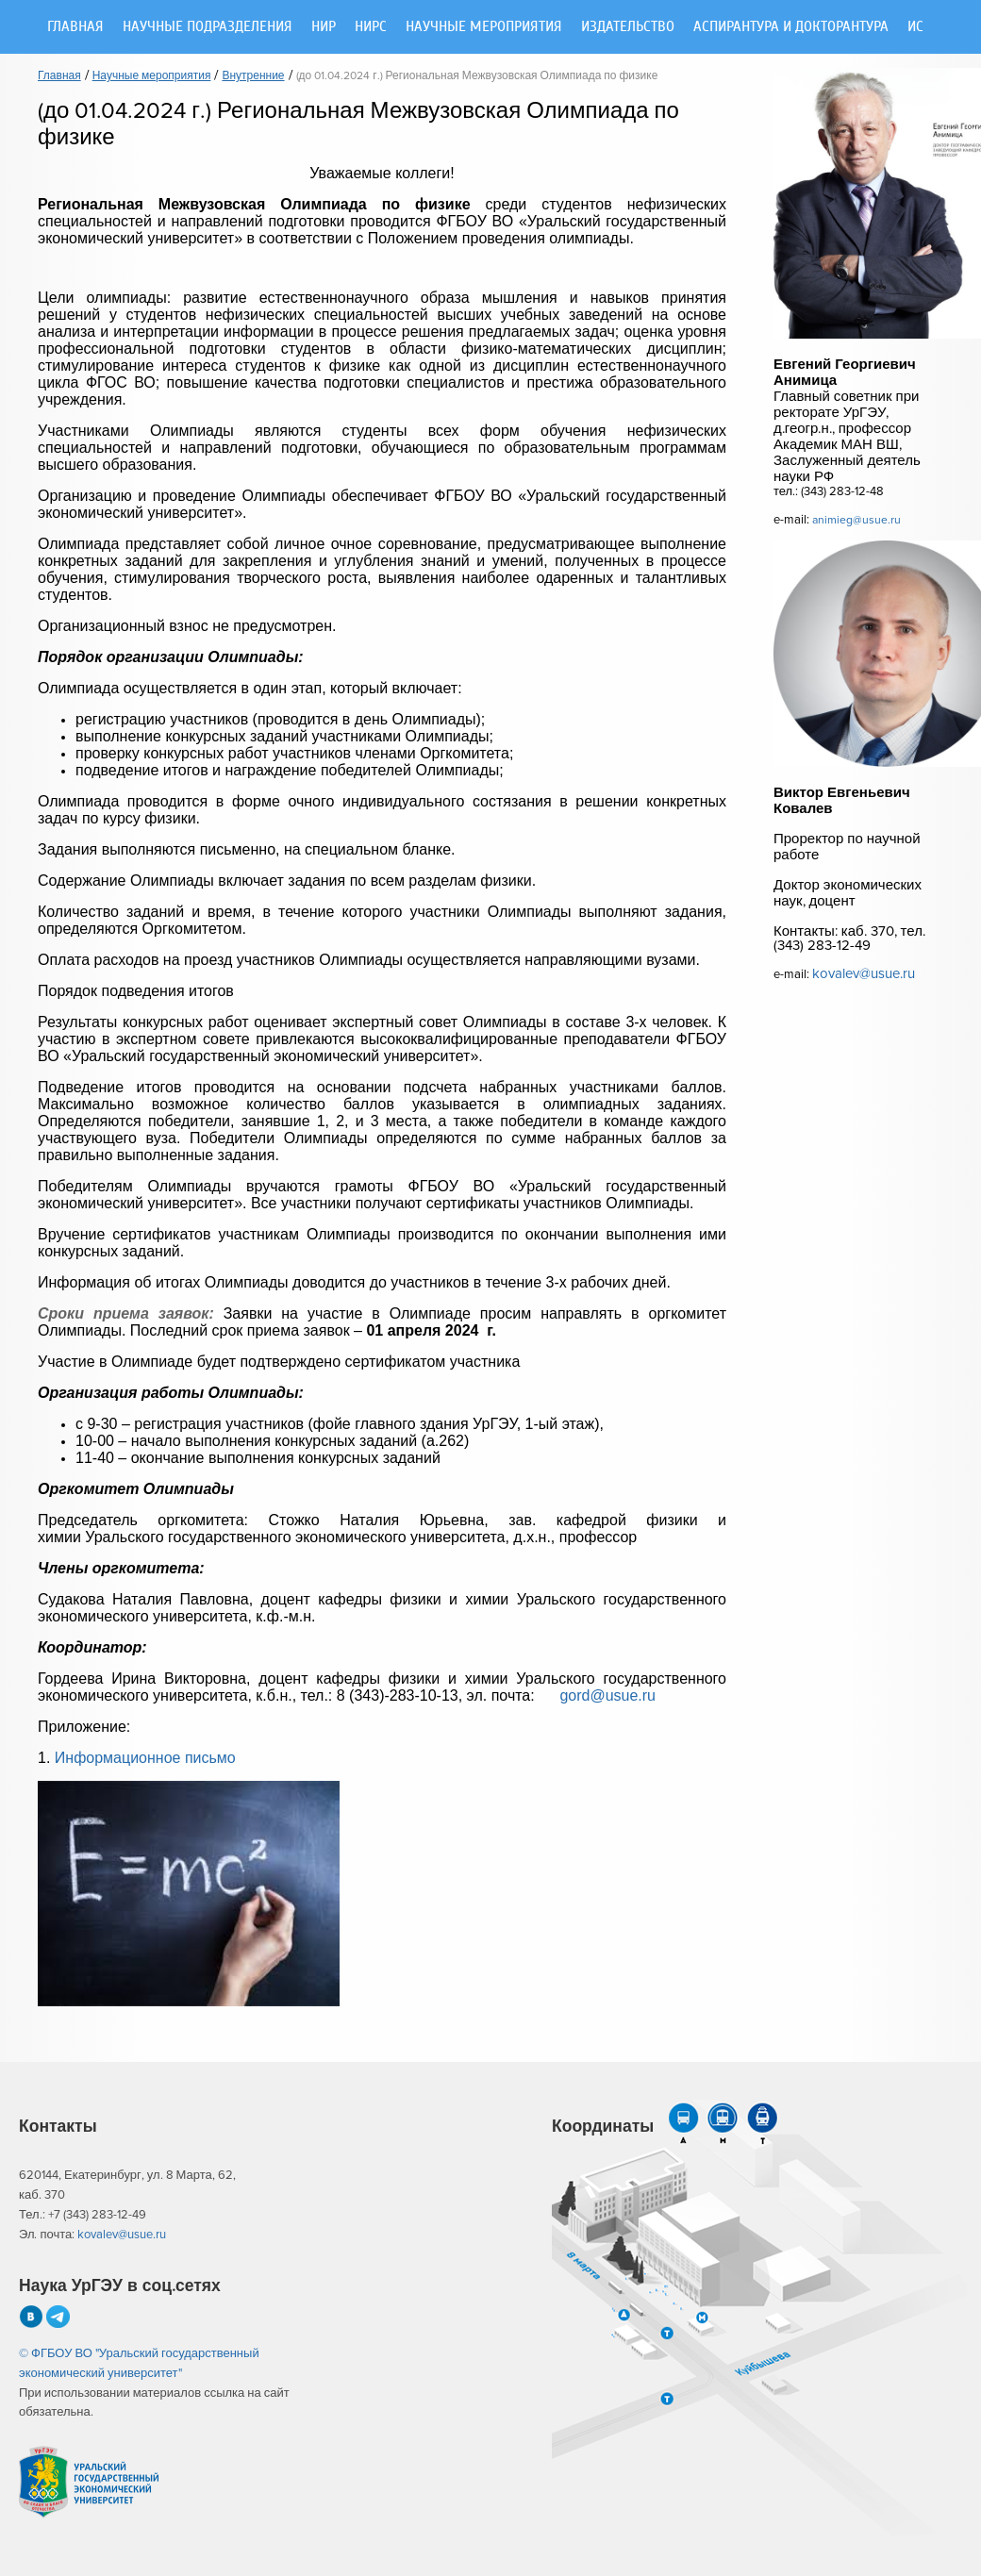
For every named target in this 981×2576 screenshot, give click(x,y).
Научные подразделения (207, 27)
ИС (915, 27)
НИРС (371, 27)
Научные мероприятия (484, 27)
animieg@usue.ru (856, 520)
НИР (323, 27)
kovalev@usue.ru (863, 974)
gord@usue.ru (607, 1695)
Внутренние (253, 76)
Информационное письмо (145, 1758)
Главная (75, 27)
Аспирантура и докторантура (791, 27)
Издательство (627, 27)
